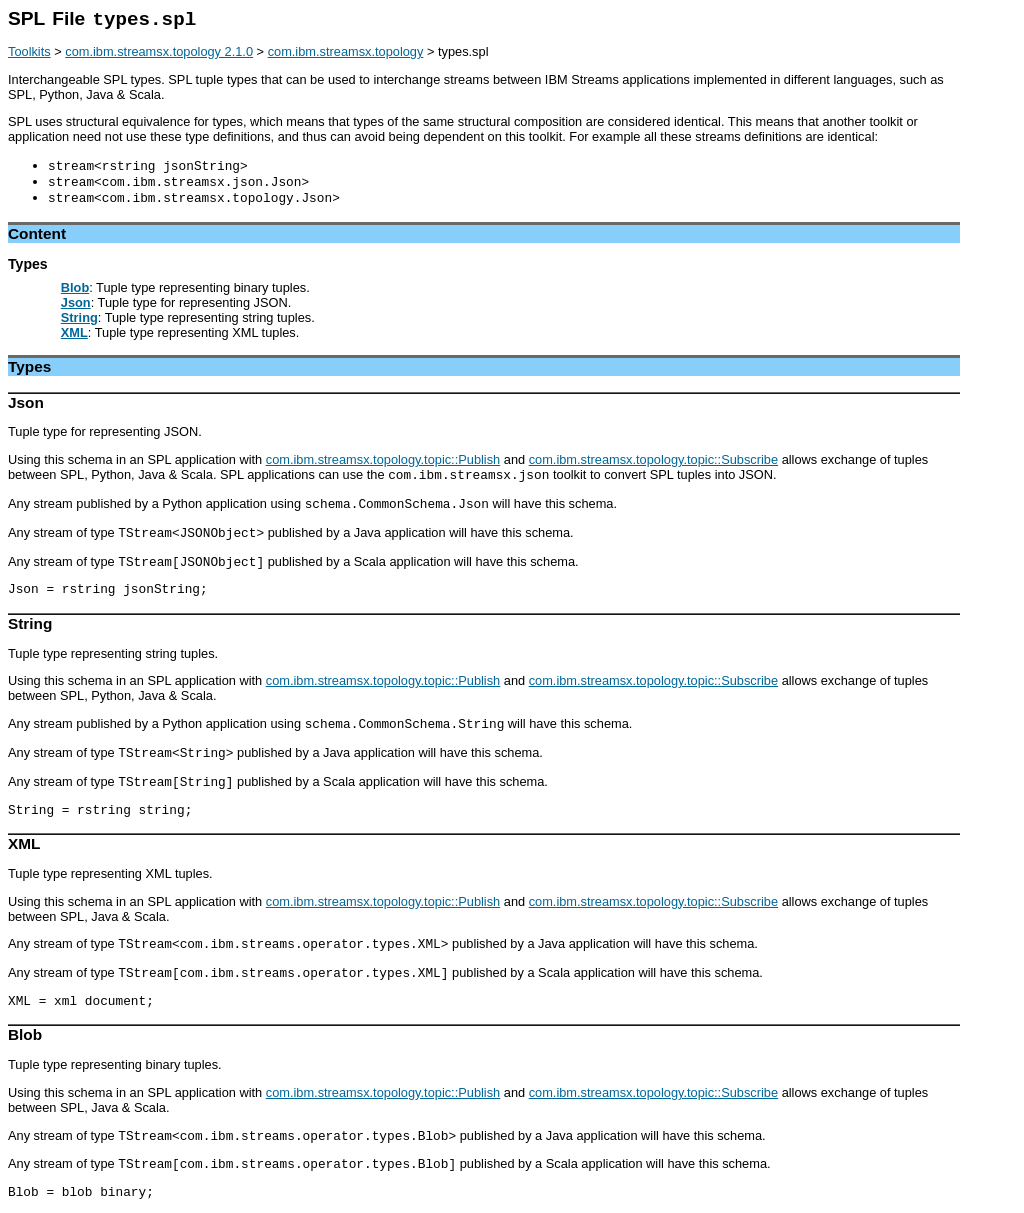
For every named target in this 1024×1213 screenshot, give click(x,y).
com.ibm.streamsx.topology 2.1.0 (159, 51)
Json (76, 302)
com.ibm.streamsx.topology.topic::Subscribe (653, 459)
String (79, 317)
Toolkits (29, 51)
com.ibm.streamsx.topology (346, 51)
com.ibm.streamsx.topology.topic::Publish (383, 459)
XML (74, 332)
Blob (75, 287)
